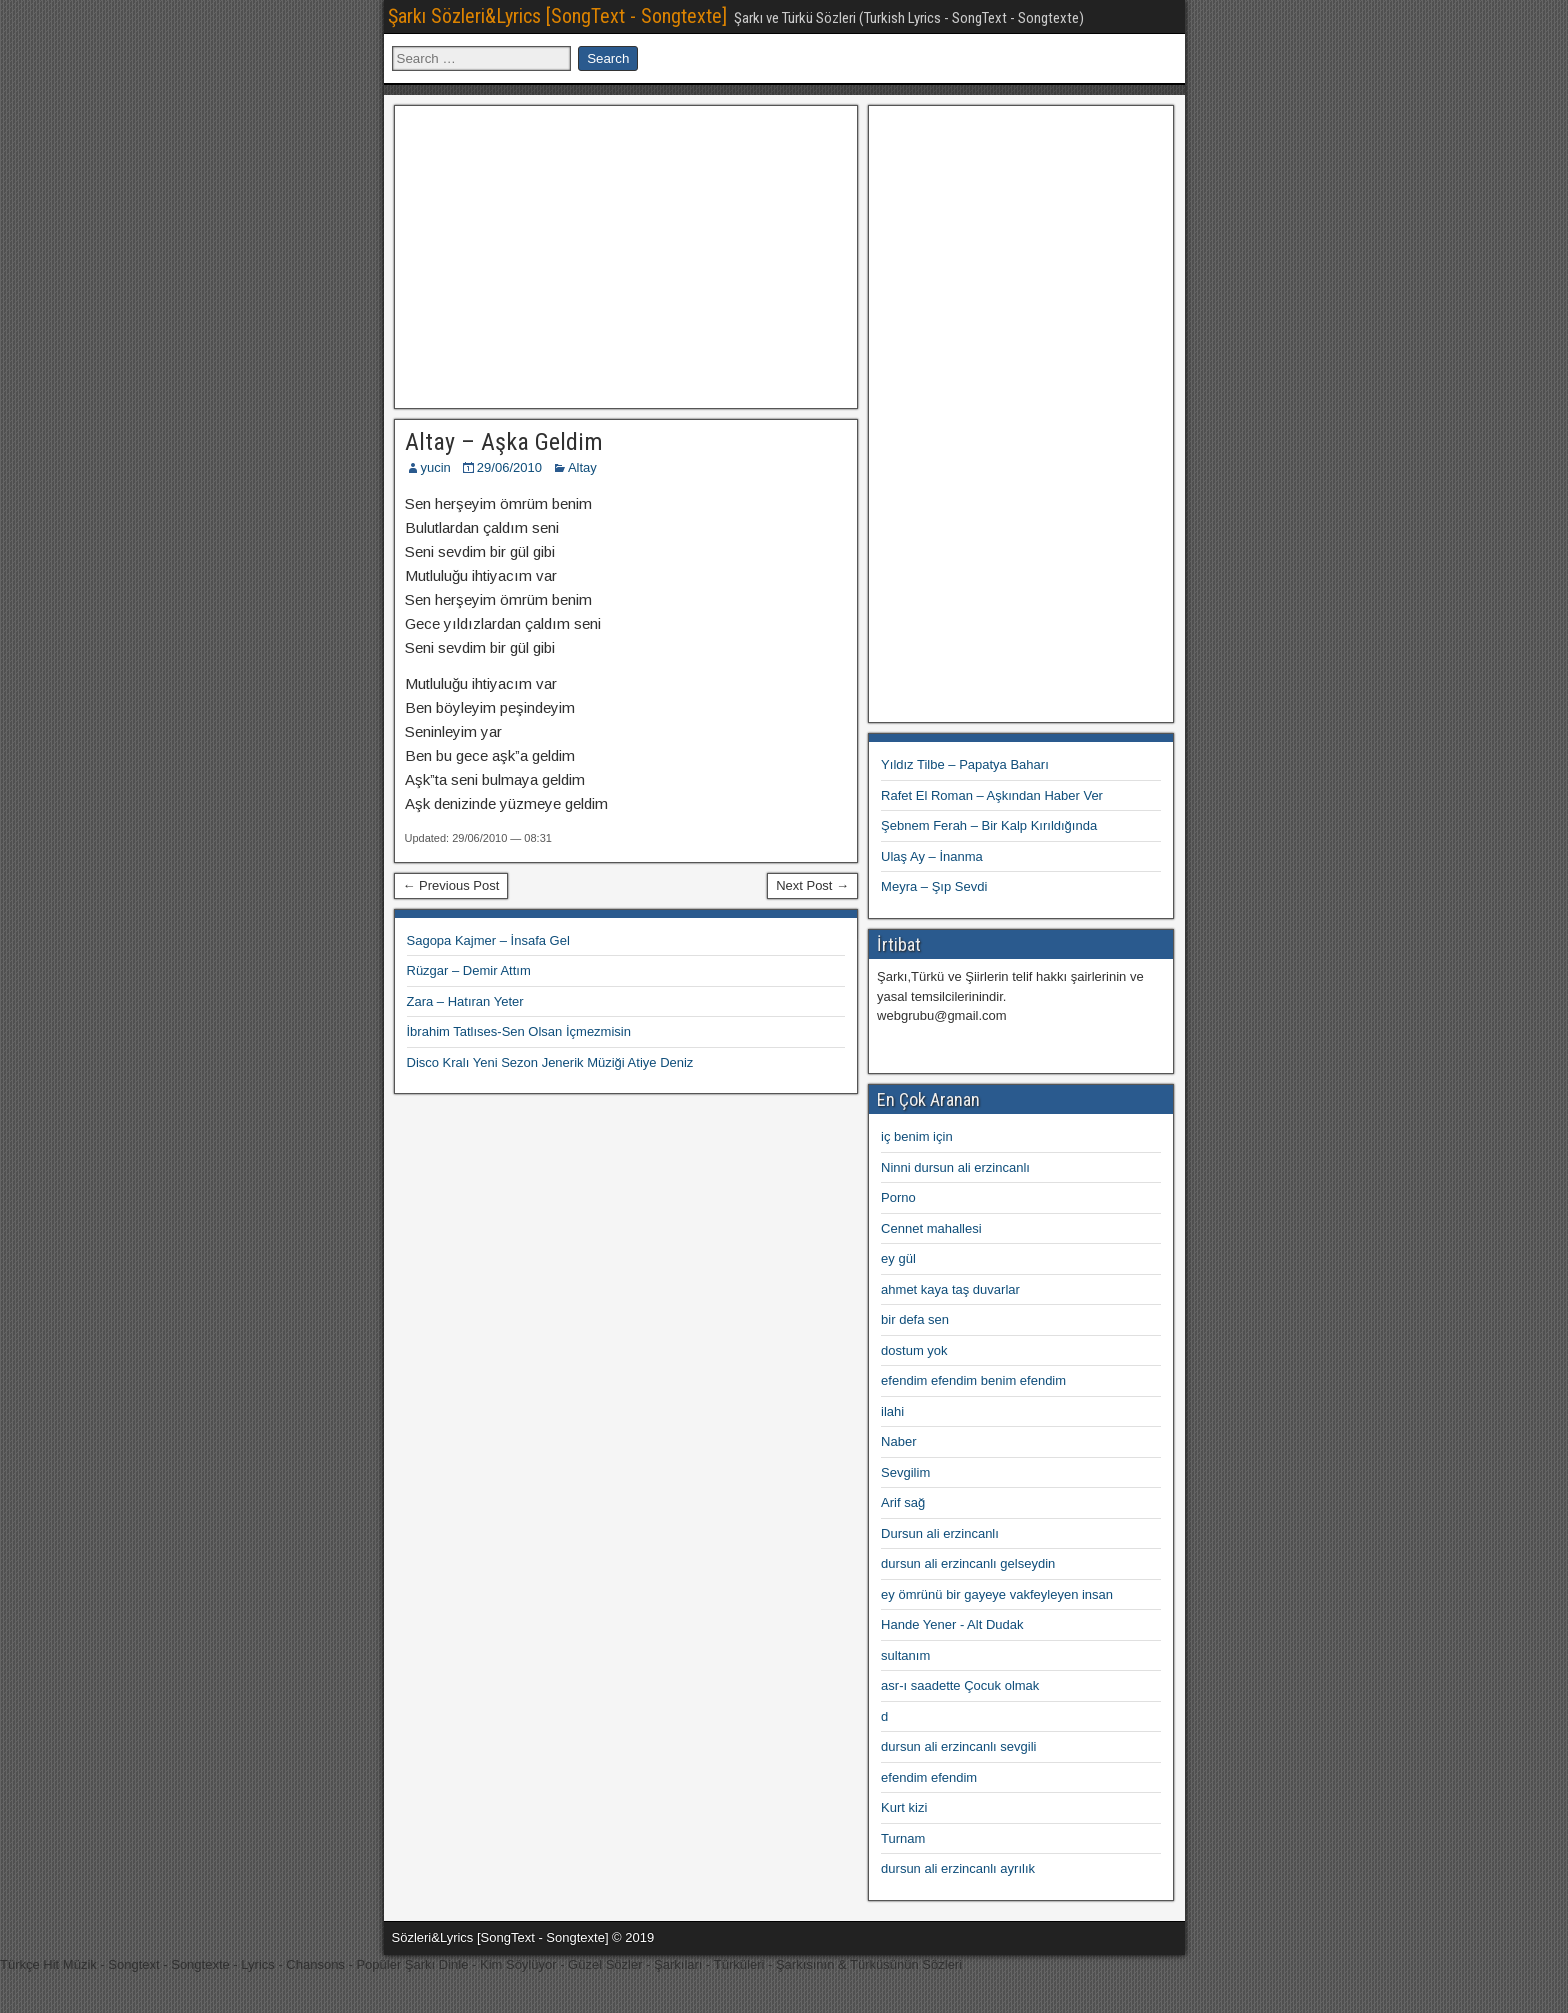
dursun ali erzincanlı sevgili (958, 1746)
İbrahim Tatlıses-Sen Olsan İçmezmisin (519, 1031)
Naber (898, 1441)
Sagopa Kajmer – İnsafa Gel (488, 940)
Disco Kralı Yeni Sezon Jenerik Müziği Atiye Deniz (550, 1062)
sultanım (905, 1655)
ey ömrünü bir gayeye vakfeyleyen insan (997, 1594)
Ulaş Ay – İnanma (932, 856)
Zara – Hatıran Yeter (465, 1001)
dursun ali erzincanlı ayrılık (958, 1868)
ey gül (898, 1258)
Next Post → (812, 885)
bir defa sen (915, 1319)
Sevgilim (905, 1472)
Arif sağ (903, 1502)
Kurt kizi (904, 1807)
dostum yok (914, 1350)
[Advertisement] (626, 254)
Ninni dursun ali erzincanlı (955, 1167)
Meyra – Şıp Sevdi (934, 886)
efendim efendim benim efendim (973, 1380)
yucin (436, 467)
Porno (898, 1197)
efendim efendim (929, 1777)
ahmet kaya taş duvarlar (950, 1289)
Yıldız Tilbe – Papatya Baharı (965, 764)
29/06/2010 (509, 467)
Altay (582, 467)
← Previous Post (451, 885)
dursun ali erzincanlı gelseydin (968, 1563)
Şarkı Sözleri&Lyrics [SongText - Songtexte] (557, 16)
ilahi (892, 1411)
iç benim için (917, 1136)
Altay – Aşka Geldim (504, 442)
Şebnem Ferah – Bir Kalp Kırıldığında (989, 825)
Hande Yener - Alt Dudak (952, 1624)
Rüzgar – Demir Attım (469, 970)
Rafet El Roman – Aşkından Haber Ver (992, 795)
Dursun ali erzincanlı (940, 1533)
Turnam (903, 1838)
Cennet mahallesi (931, 1228)
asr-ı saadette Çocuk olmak (960, 1685)
